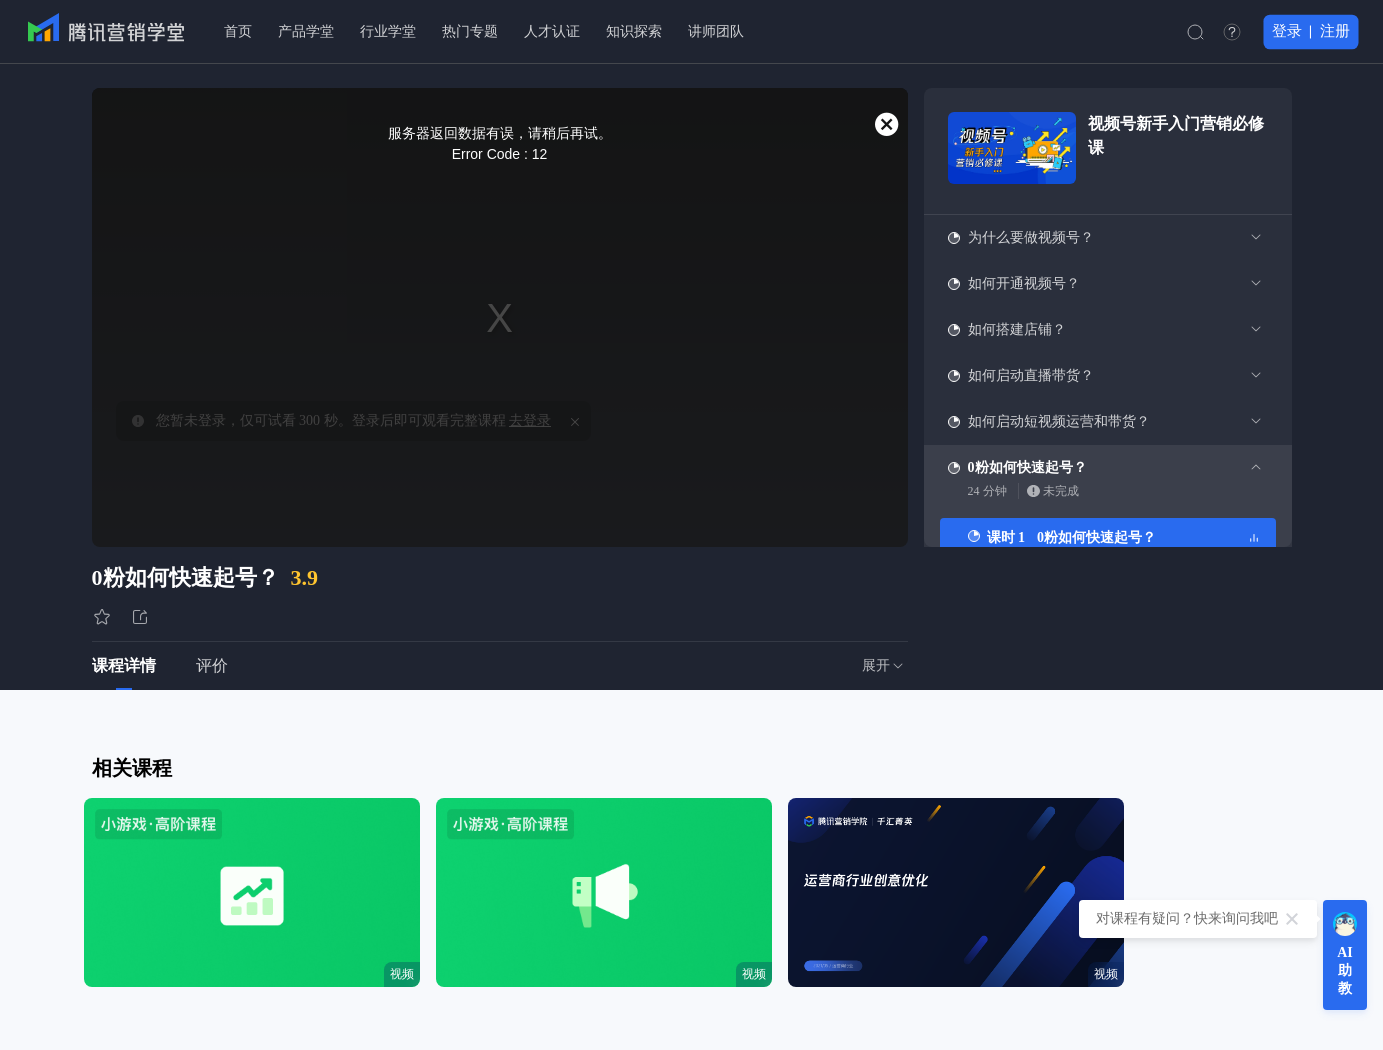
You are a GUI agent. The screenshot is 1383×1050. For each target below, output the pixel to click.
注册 (1335, 31)
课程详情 (124, 665)
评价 (212, 665)
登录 (1287, 31)
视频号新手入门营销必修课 (1176, 135)
